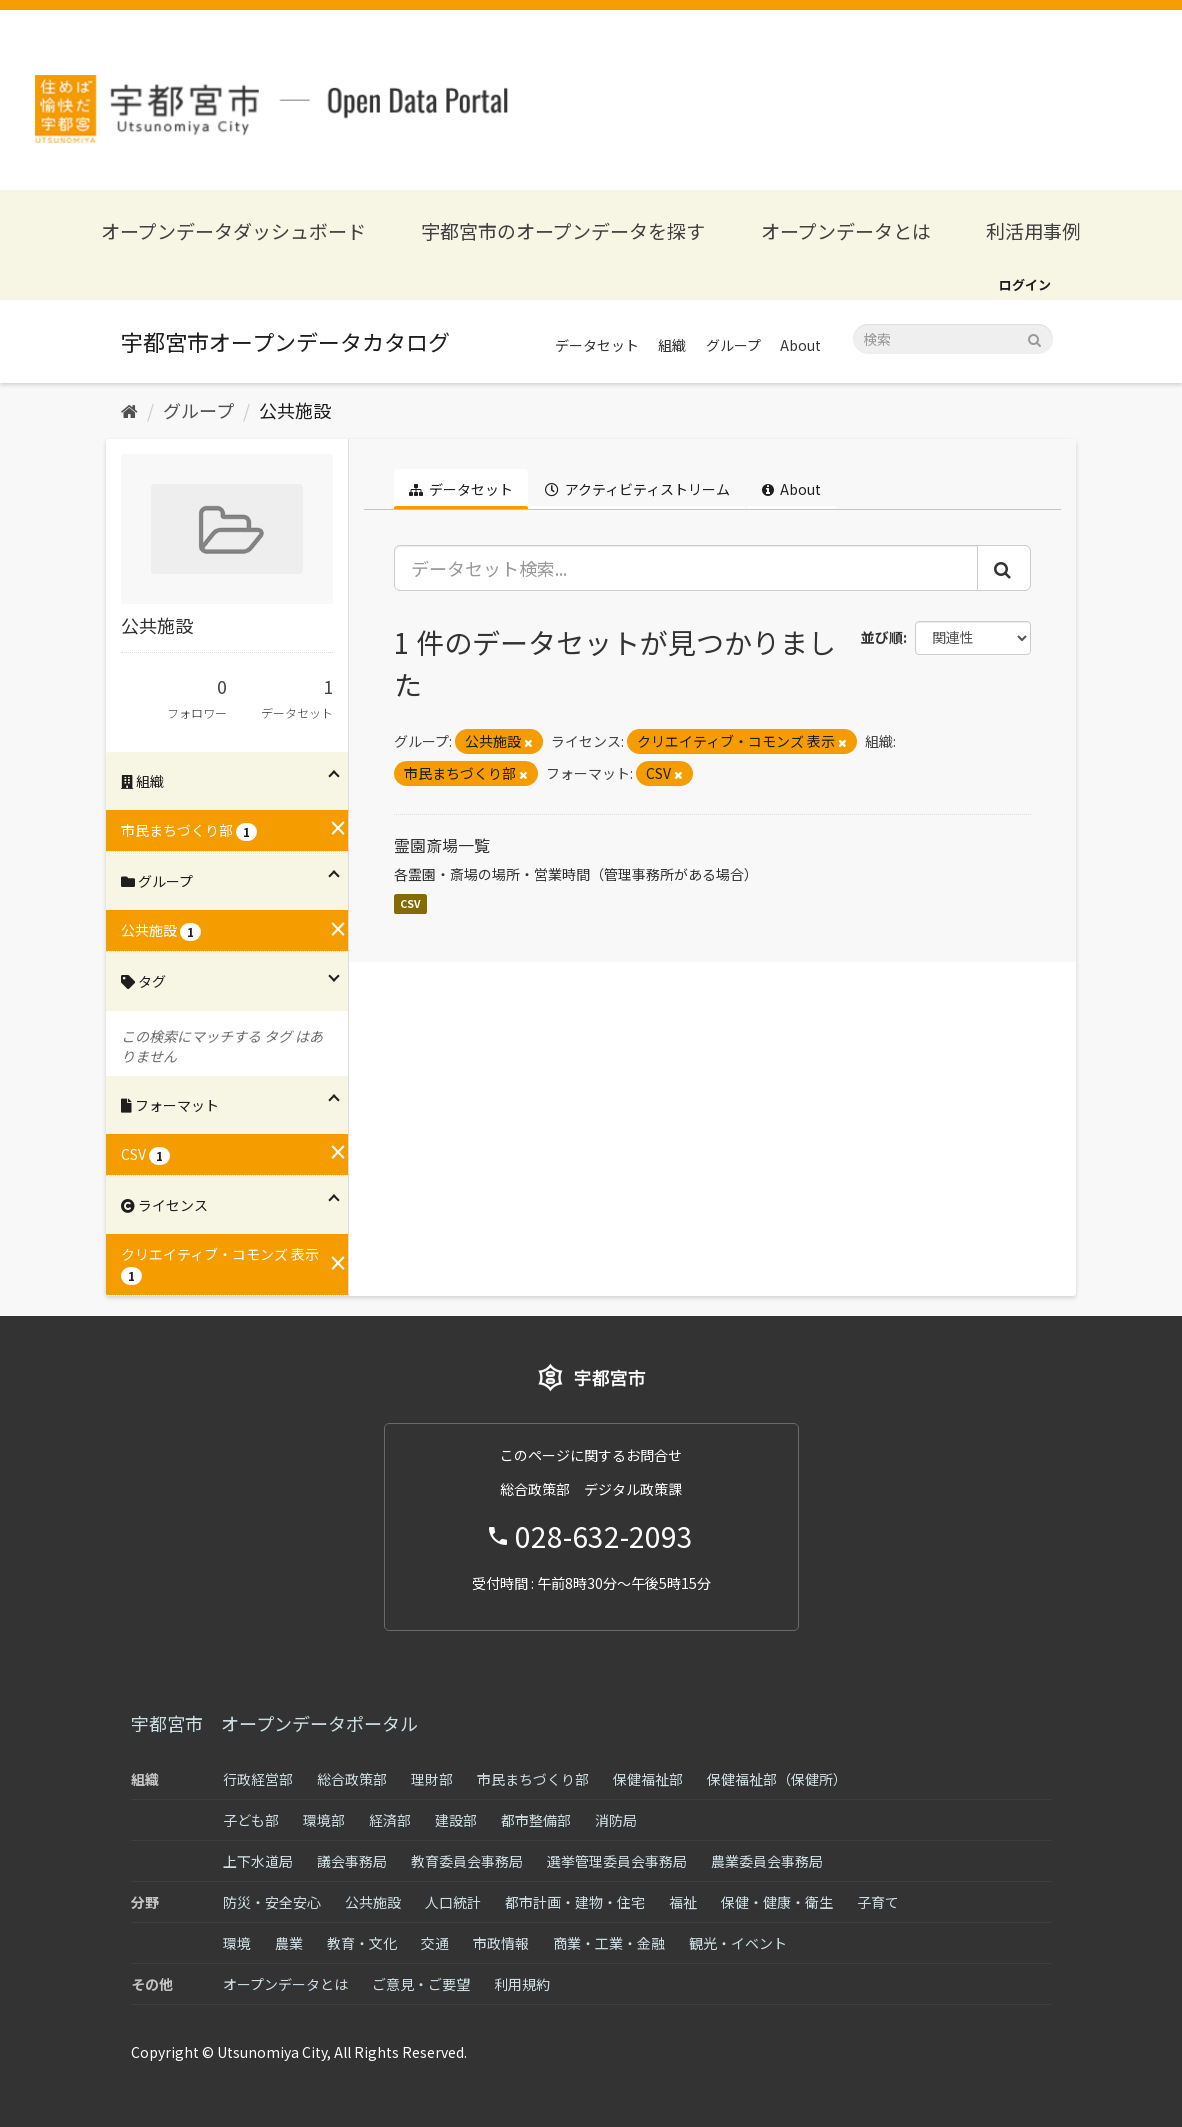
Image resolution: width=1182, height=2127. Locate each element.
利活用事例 (1033, 230)
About (800, 345)
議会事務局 (352, 1861)
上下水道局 (258, 1861)
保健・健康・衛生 (777, 1902)
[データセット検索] (953, 339)
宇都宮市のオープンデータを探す (563, 230)
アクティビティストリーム (637, 489)
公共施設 (295, 410)
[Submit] (1034, 337)
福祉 (683, 1902)
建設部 (456, 1820)
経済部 (390, 1820)
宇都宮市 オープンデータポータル (274, 1723)
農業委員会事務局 (767, 1861)
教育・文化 (362, 1943)
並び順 (882, 637)
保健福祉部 (648, 1779)
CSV (410, 903)
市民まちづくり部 (533, 1779)
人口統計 (453, 1902)
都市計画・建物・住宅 (575, 1902)
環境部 (324, 1820)
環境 (237, 1943)
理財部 (432, 1779)
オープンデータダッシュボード (233, 230)
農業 (289, 1943)
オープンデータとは (846, 230)
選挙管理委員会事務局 (617, 1861)
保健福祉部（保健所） (777, 1779)
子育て (878, 1902)
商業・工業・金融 (609, 1943)
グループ (733, 345)
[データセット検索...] (686, 568)
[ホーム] (129, 410)
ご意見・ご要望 (421, 1984)
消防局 (616, 1820)
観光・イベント (738, 1943)
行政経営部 (258, 1779)
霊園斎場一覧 (442, 845)
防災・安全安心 (272, 1902)
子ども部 (251, 1820)
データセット (597, 345)
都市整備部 (536, 1820)
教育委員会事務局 (467, 1861)
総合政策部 (352, 1779)
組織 (672, 345)
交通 (435, 1943)
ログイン (1025, 284)
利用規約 (522, 1984)
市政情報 (501, 1943)
